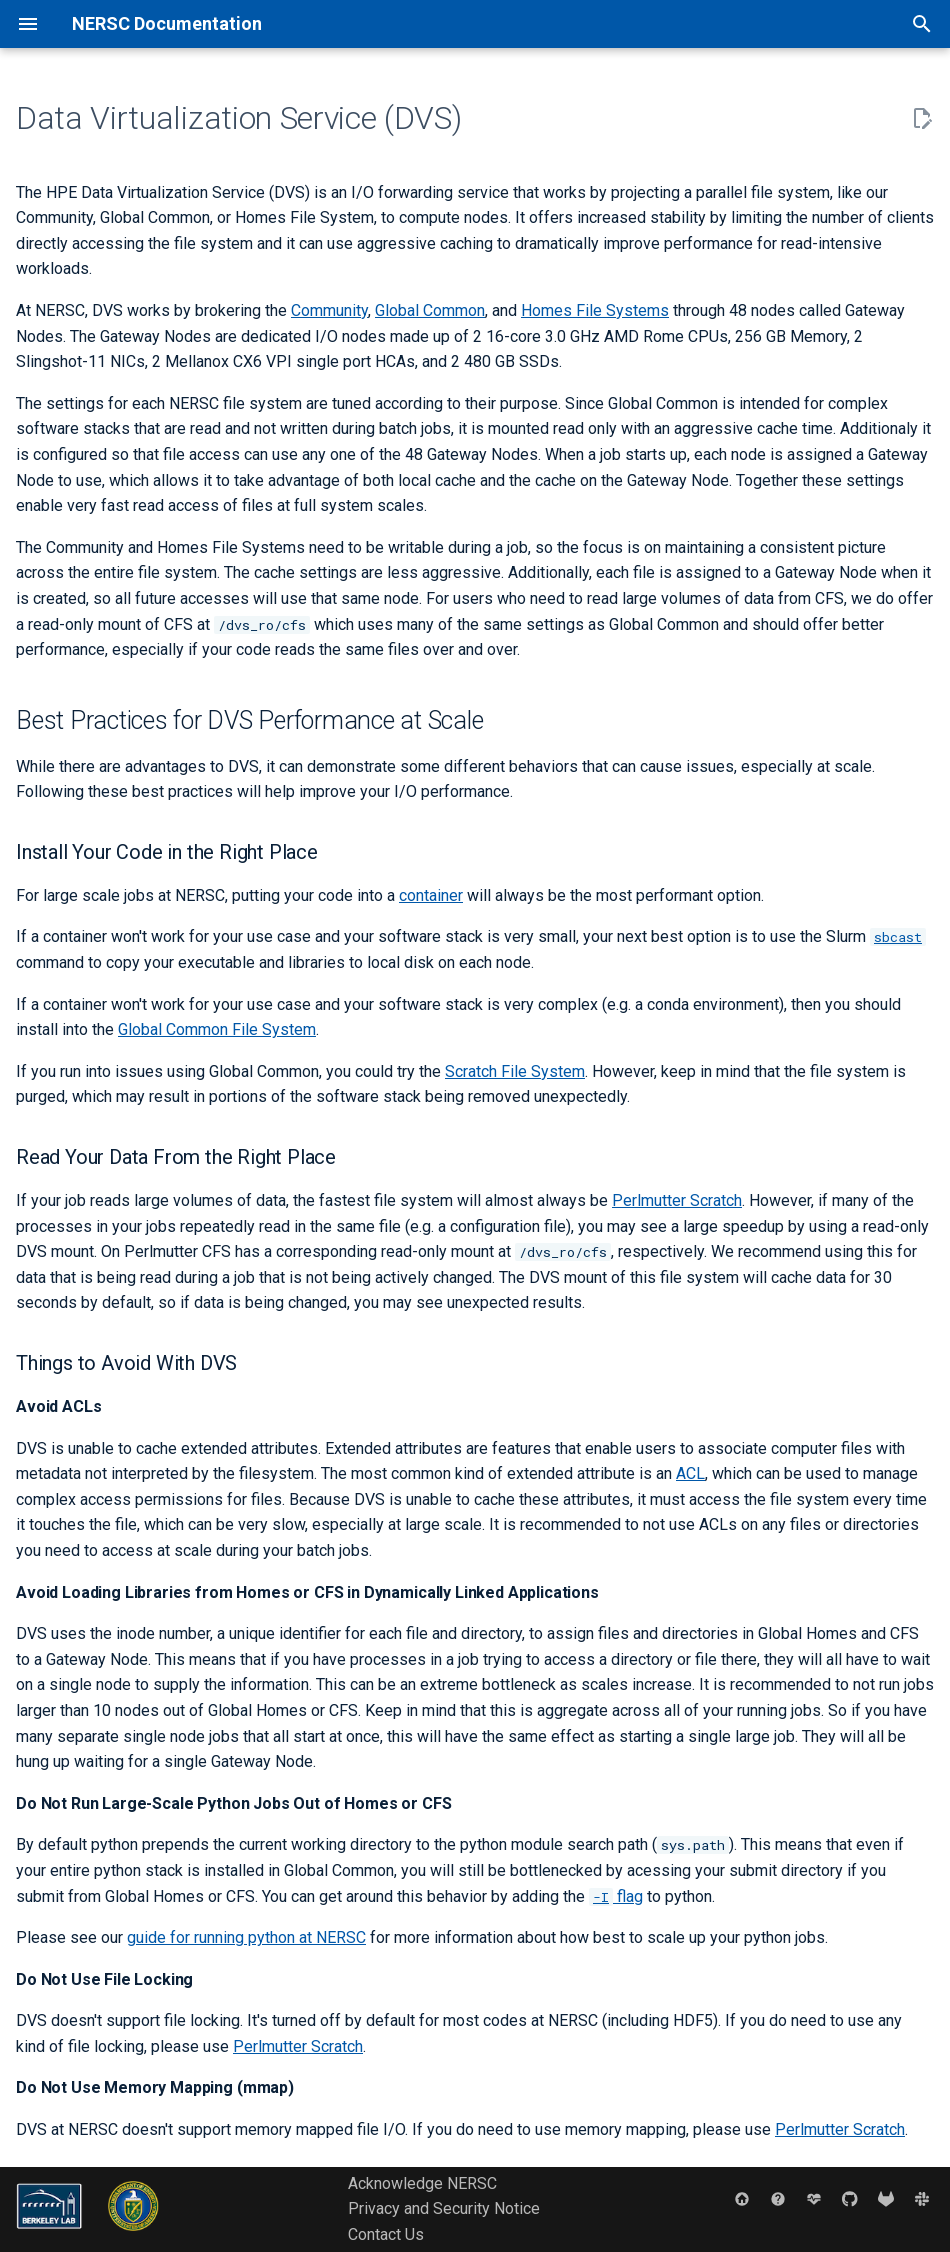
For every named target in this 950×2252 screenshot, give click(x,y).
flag (616, 1896)
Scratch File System (515, 1071)
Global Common (430, 310)
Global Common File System (217, 1029)
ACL (690, 1473)
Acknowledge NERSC (422, 2183)
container (431, 895)
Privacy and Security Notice (444, 2208)
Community (329, 310)
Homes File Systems (595, 310)
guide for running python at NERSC (246, 1937)
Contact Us (386, 2234)
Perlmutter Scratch (677, 1200)
